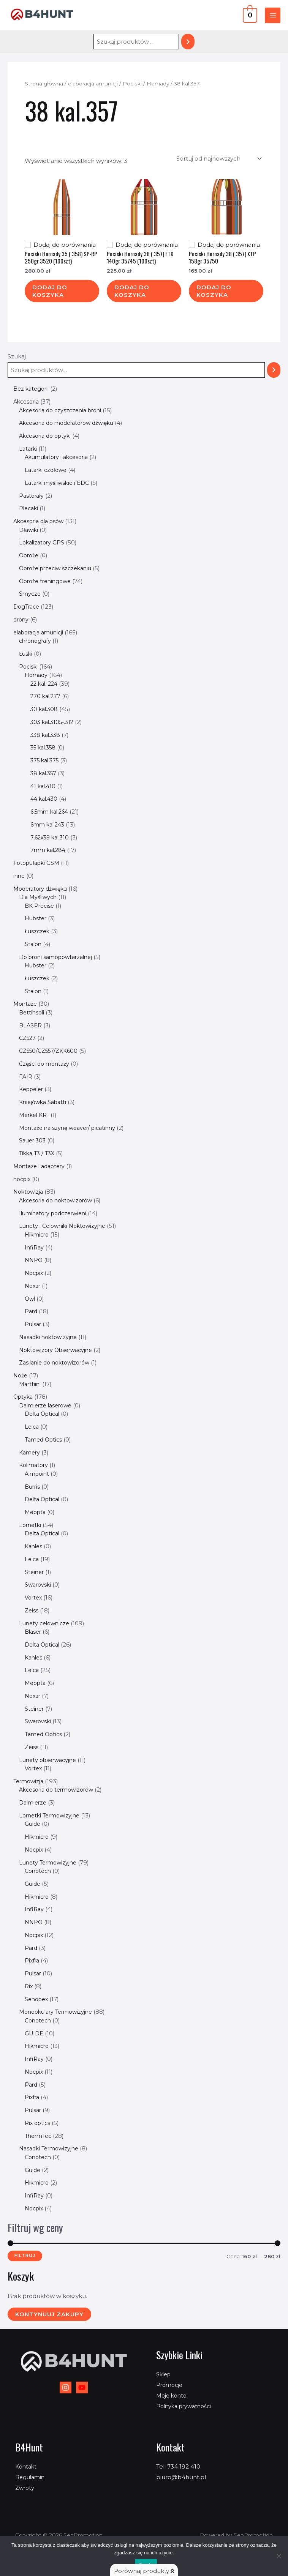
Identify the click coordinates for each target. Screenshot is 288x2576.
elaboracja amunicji (93, 83)
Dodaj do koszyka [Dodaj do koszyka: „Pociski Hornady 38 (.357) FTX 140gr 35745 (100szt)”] (131, 291)
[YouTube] (82, 2387)
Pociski (132, 83)
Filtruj (24, 2255)
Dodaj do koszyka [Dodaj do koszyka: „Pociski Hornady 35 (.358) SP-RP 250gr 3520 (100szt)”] (49, 291)
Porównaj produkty (144, 2570)
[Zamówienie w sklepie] (218, 158)
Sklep (164, 2374)
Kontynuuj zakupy (49, 2314)
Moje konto (172, 2395)
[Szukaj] (188, 41)
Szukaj (17, 356)
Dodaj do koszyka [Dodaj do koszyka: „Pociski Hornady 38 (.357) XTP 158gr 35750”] (213, 291)
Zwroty (25, 2487)
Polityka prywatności (185, 2406)
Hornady (158, 83)
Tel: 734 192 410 (178, 2466)
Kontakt (26, 2466)
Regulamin (31, 2477)
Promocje (170, 2384)
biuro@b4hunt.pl (181, 2477)
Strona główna (44, 83)
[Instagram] (65, 2387)
